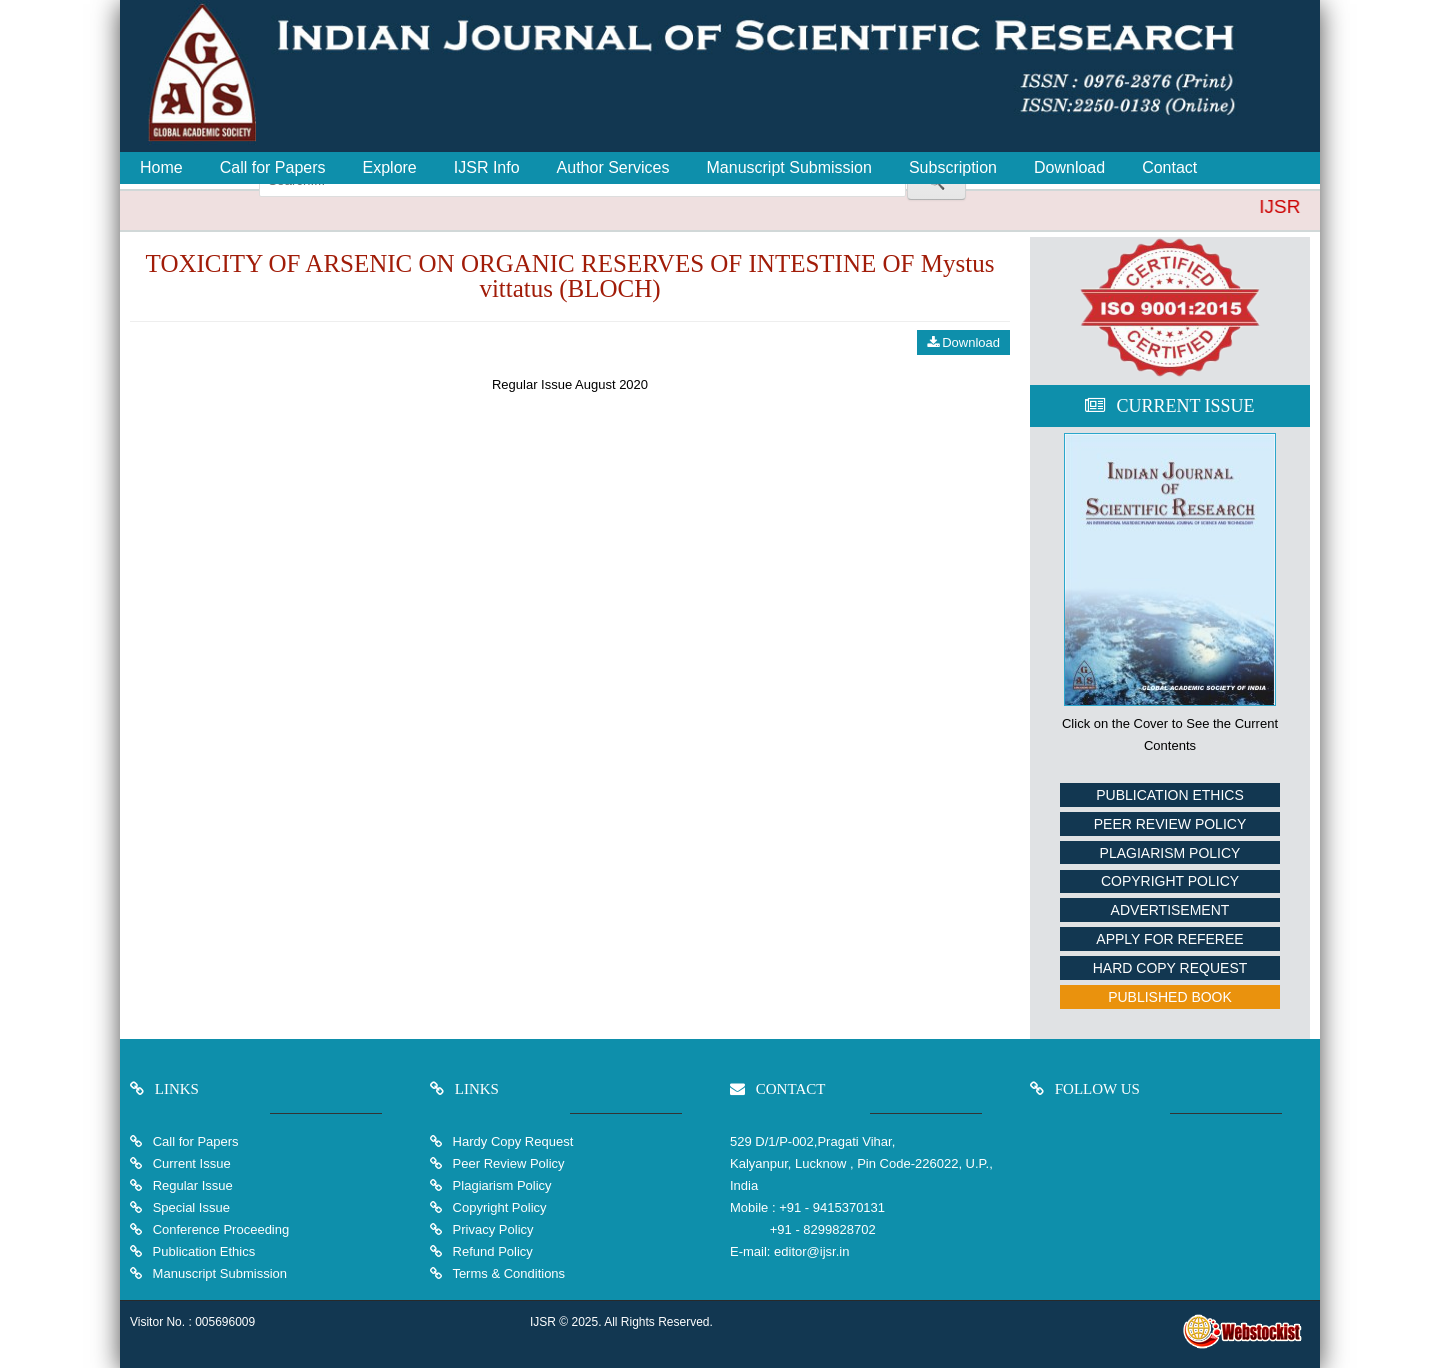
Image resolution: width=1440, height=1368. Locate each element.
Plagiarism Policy (1170, 853)
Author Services (613, 167)
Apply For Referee (1169, 939)
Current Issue (192, 1163)
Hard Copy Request (1170, 968)
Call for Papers (273, 167)
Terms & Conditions (507, 1273)
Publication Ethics (1170, 795)
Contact (1169, 167)
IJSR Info (487, 167)
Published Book (1170, 997)
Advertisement (1170, 910)
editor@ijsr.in (811, 1251)
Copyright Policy (1170, 881)
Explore (390, 167)
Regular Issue (193, 1185)
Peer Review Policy (1170, 824)
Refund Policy (491, 1251)
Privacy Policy (491, 1229)
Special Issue (191, 1207)
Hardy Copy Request (511, 1141)
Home (161, 167)
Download (1069, 167)
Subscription (953, 167)
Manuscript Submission (789, 167)
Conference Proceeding (221, 1229)
